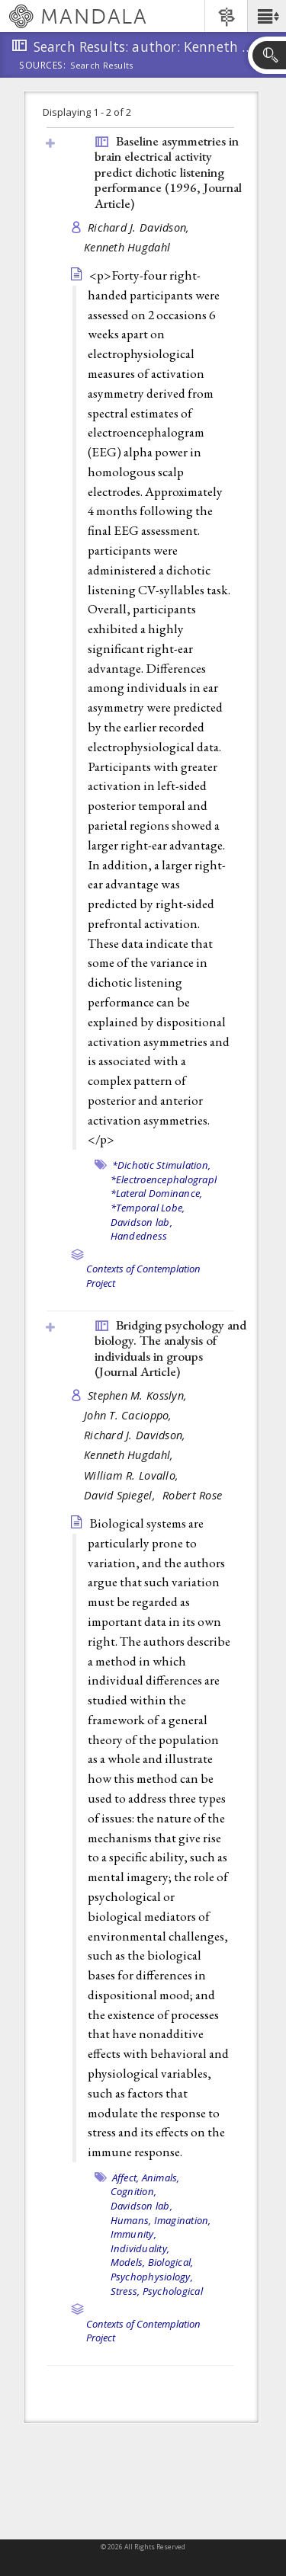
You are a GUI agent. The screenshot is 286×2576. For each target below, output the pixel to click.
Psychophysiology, (152, 2276)
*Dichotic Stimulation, (161, 1165)
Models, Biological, (152, 2262)
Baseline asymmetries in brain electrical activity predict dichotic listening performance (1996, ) (168, 172)
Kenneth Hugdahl (127, 247)
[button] (266, 16)
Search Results (101, 65)
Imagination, (182, 2220)
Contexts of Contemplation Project (143, 2331)
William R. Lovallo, (133, 1475)
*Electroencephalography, (169, 1179)
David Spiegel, (121, 1495)
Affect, (126, 2177)
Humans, (131, 2220)
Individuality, (140, 2248)
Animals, (161, 2177)
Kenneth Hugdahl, (130, 1455)
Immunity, (133, 2234)
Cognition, (134, 2191)
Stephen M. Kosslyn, (139, 1395)
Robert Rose (192, 1495)
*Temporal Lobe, (148, 1207)
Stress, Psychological (157, 2291)
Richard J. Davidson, (140, 227)
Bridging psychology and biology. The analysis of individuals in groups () (170, 1349)
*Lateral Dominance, (157, 1193)
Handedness (139, 1236)
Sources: (42, 66)
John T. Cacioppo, (129, 1415)
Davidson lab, (141, 1222)
